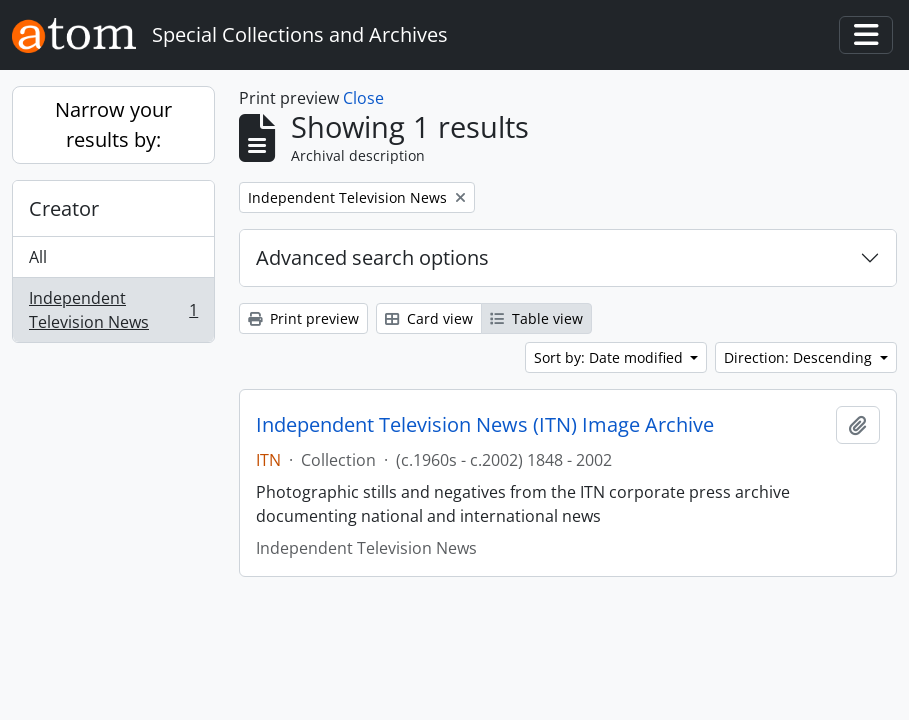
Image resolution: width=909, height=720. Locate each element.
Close (363, 98)
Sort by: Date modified (610, 357)
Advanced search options (372, 257)
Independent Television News (113, 310)
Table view (536, 318)
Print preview (303, 318)
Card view (429, 318)
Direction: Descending (800, 357)
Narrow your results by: (113, 124)
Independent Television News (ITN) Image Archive (485, 425)
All (38, 257)
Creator (64, 208)
